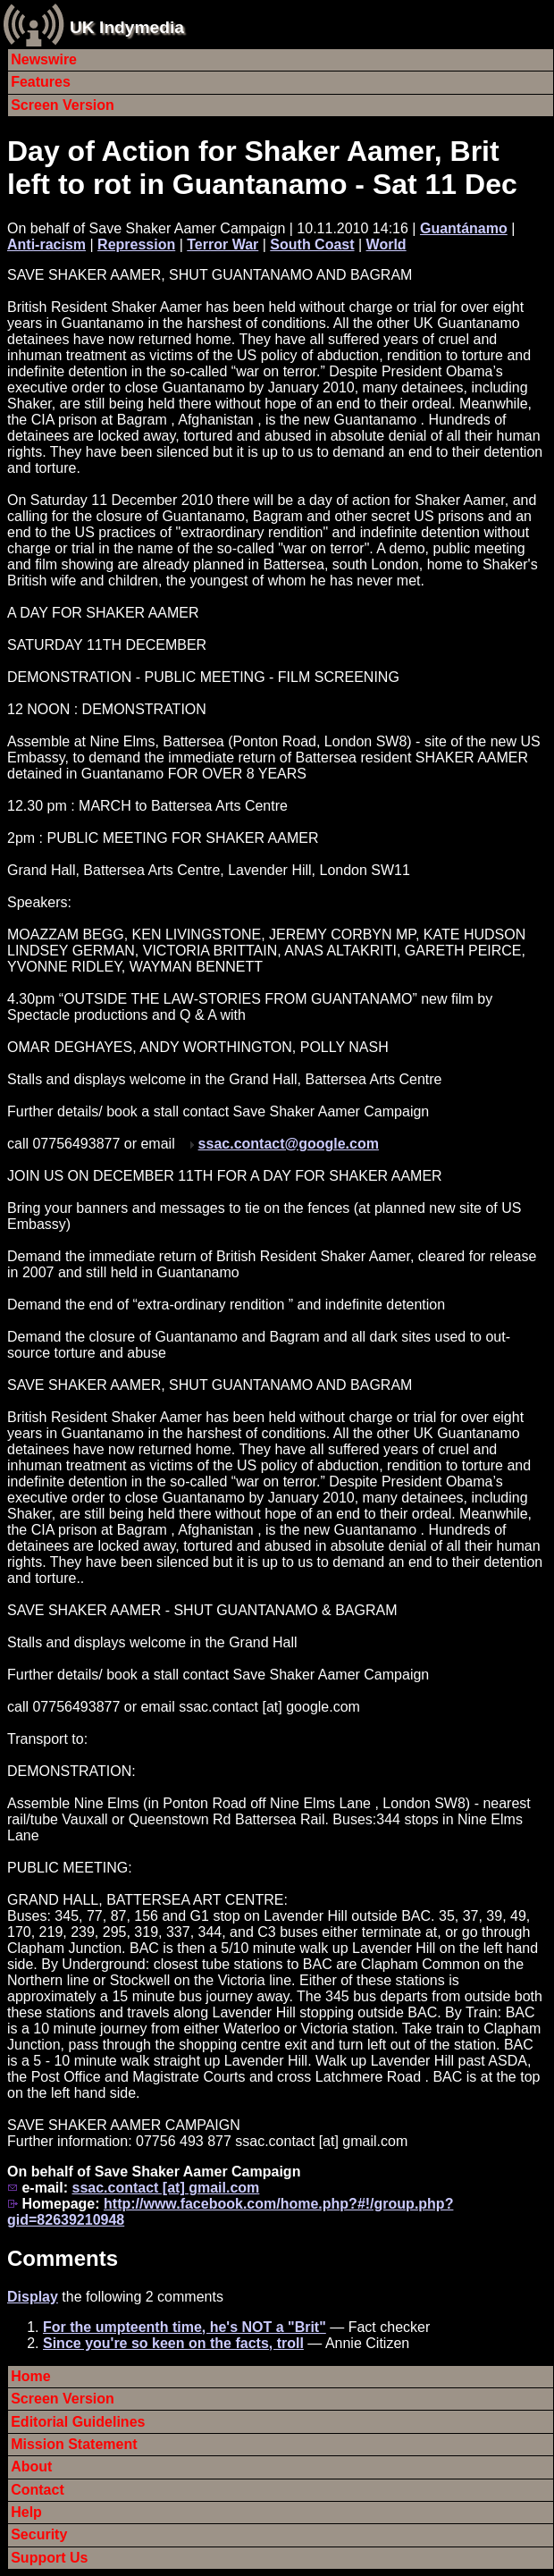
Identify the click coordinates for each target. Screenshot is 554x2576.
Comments (62, 2258)
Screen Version (62, 105)
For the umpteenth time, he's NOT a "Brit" (184, 2327)
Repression (136, 244)
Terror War (222, 244)
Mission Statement (74, 2444)
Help (26, 2512)
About (31, 2466)
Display (32, 2296)
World (386, 244)
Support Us (49, 2557)
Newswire (44, 59)
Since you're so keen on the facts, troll (173, 2343)
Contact (37, 2489)
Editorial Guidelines (78, 2421)
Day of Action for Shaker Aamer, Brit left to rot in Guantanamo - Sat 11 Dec (262, 167)
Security (39, 2534)
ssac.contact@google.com (288, 1143)
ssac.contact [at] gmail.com (165, 2187)
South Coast (312, 244)
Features (41, 81)
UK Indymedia (127, 27)
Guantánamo (464, 228)
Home (30, 2376)
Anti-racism (46, 244)
